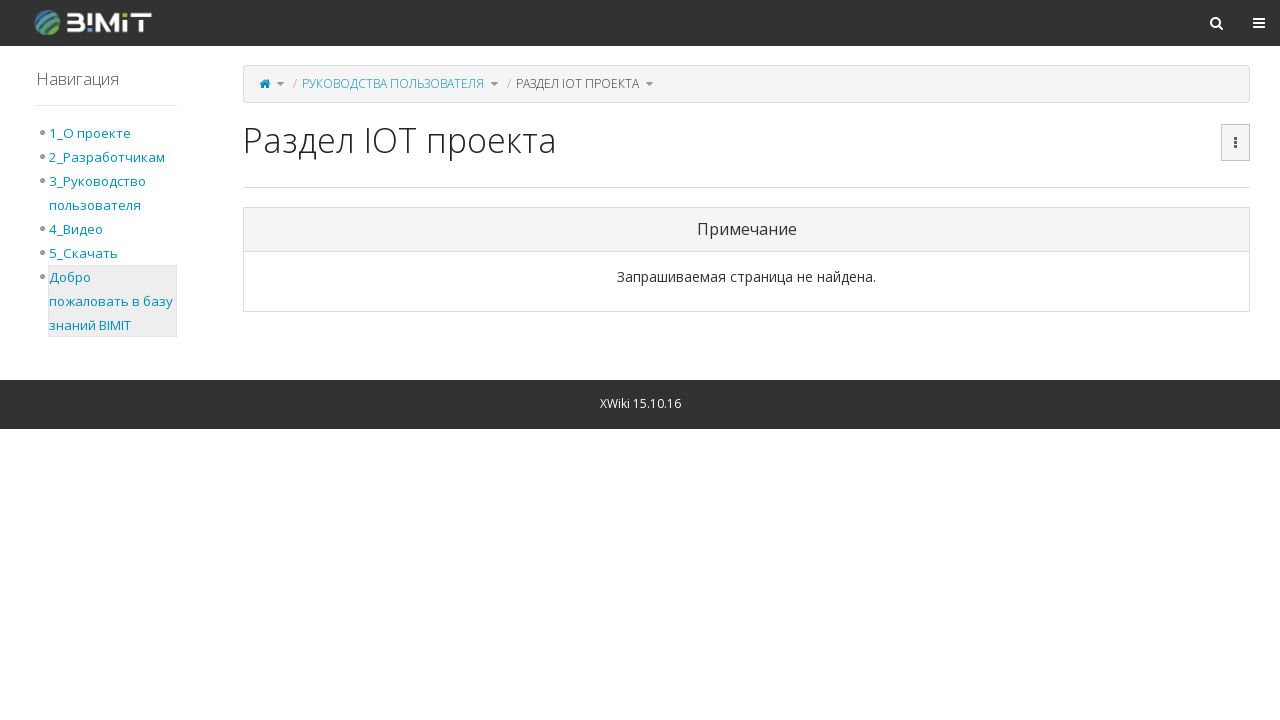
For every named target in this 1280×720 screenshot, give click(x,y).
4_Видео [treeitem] (76, 229)
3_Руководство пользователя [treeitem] (97, 193)
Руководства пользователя (393, 83)
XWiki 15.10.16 (640, 403)
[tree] (106, 229)
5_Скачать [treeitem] (83, 253)
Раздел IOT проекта (577, 83)
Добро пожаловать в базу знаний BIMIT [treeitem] (111, 301)
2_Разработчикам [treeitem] (107, 157)
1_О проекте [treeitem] (90, 133)
